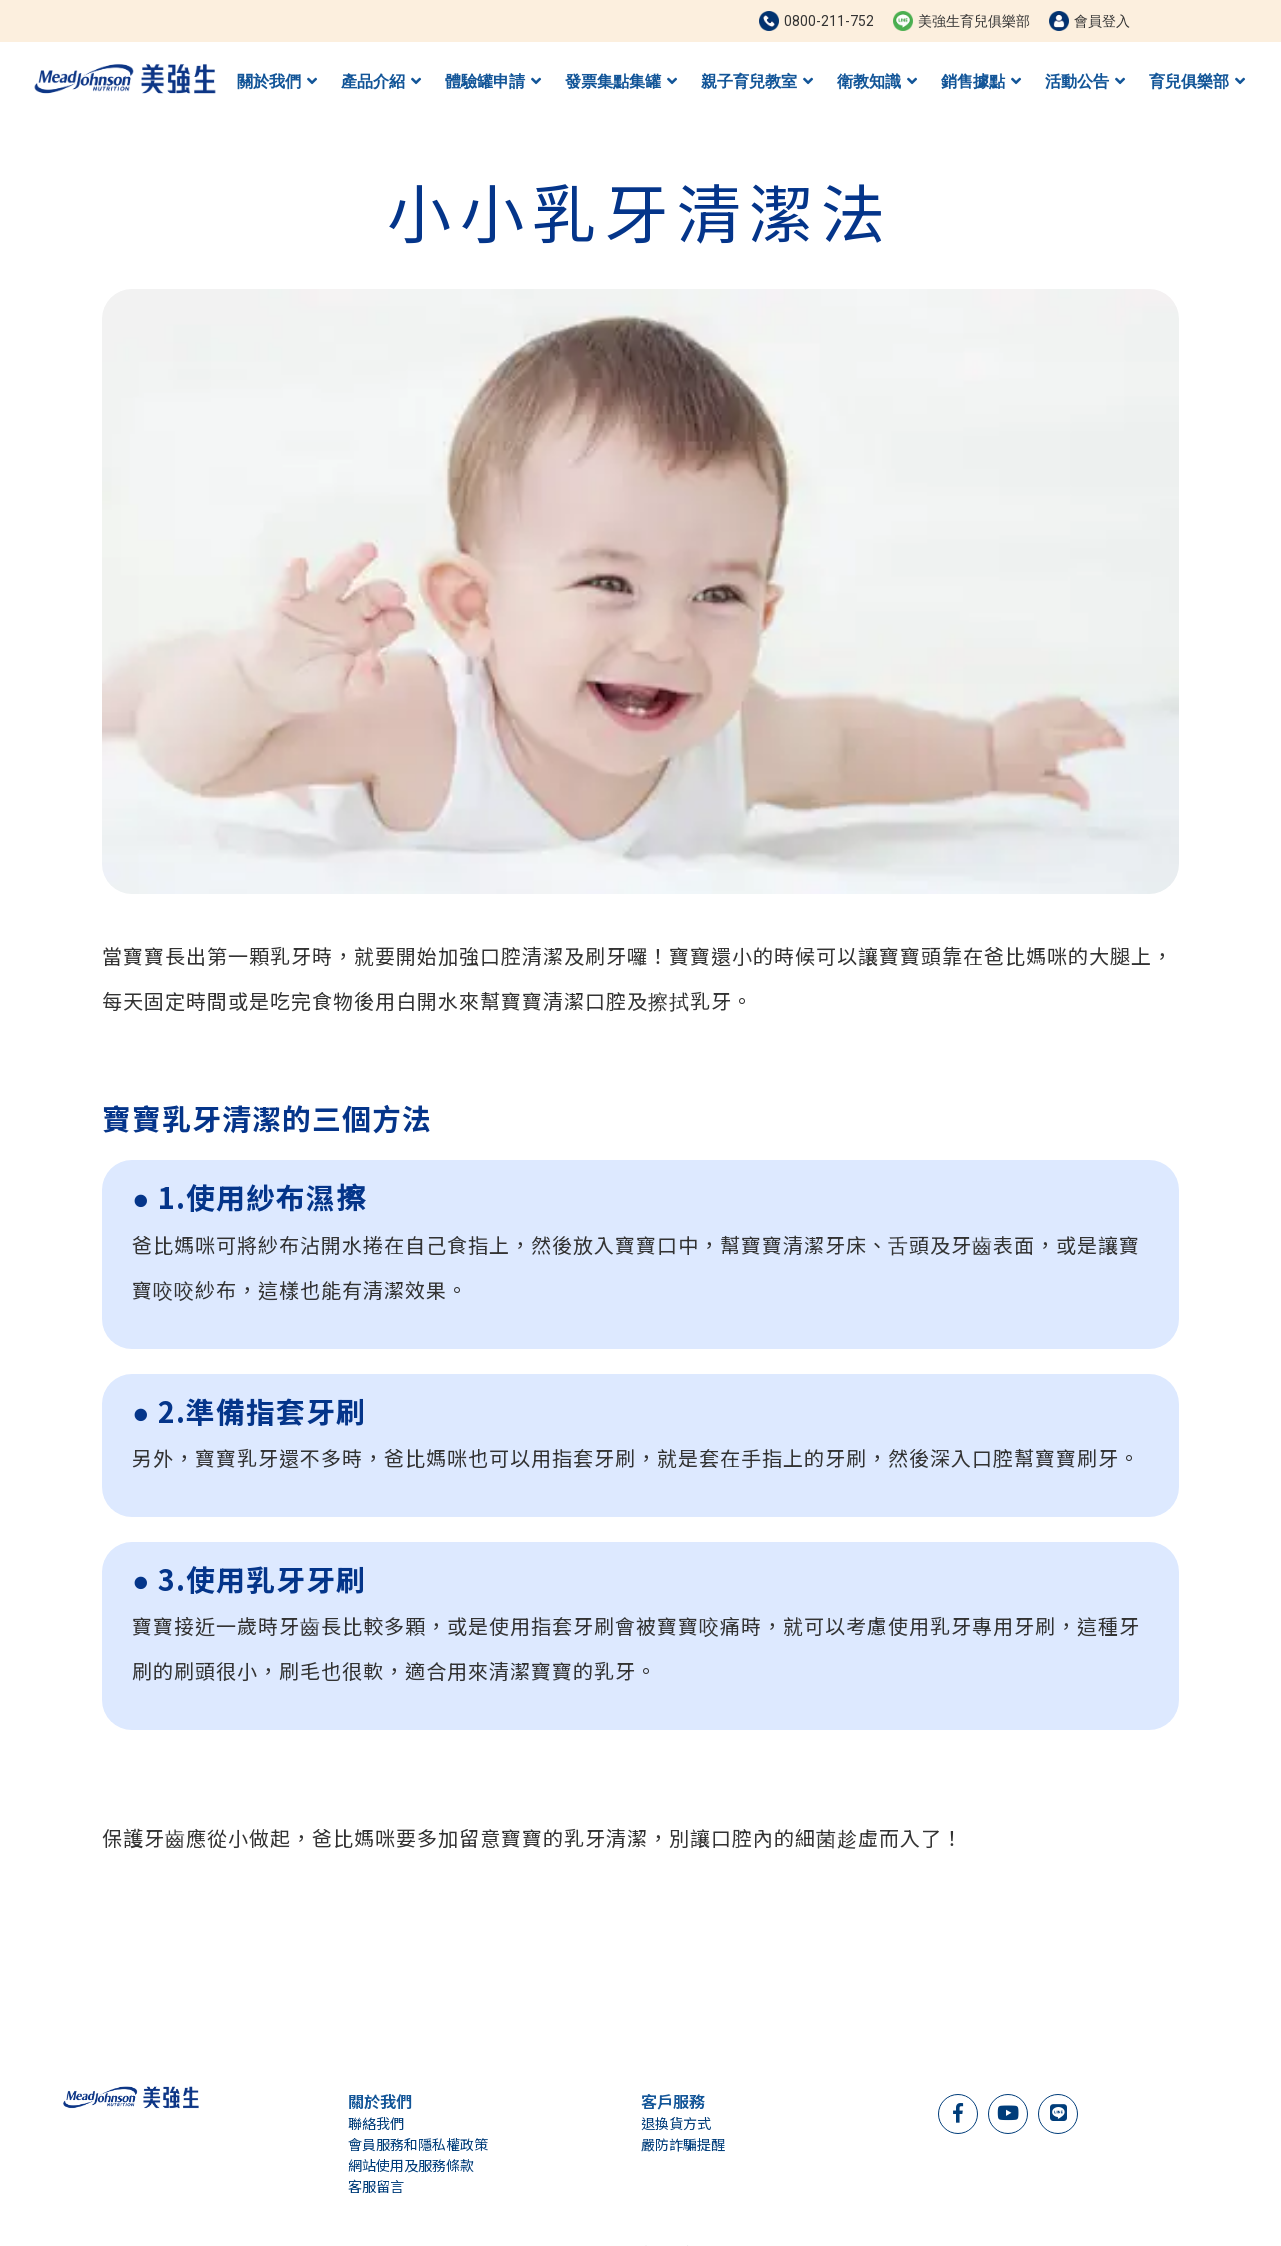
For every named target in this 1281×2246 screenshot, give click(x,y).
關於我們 (277, 81)
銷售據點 (981, 81)
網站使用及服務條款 (411, 2165)
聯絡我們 (376, 2123)
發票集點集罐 (621, 81)
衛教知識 (877, 81)
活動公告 (1085, 81)
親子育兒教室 (757, 81)
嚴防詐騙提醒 (683, 2144)
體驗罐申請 (493, 81)
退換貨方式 (676, 2123)
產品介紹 (381, 81)
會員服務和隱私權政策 (418, 2144)
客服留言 (376, 2186)
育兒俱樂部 (1197, 81)
